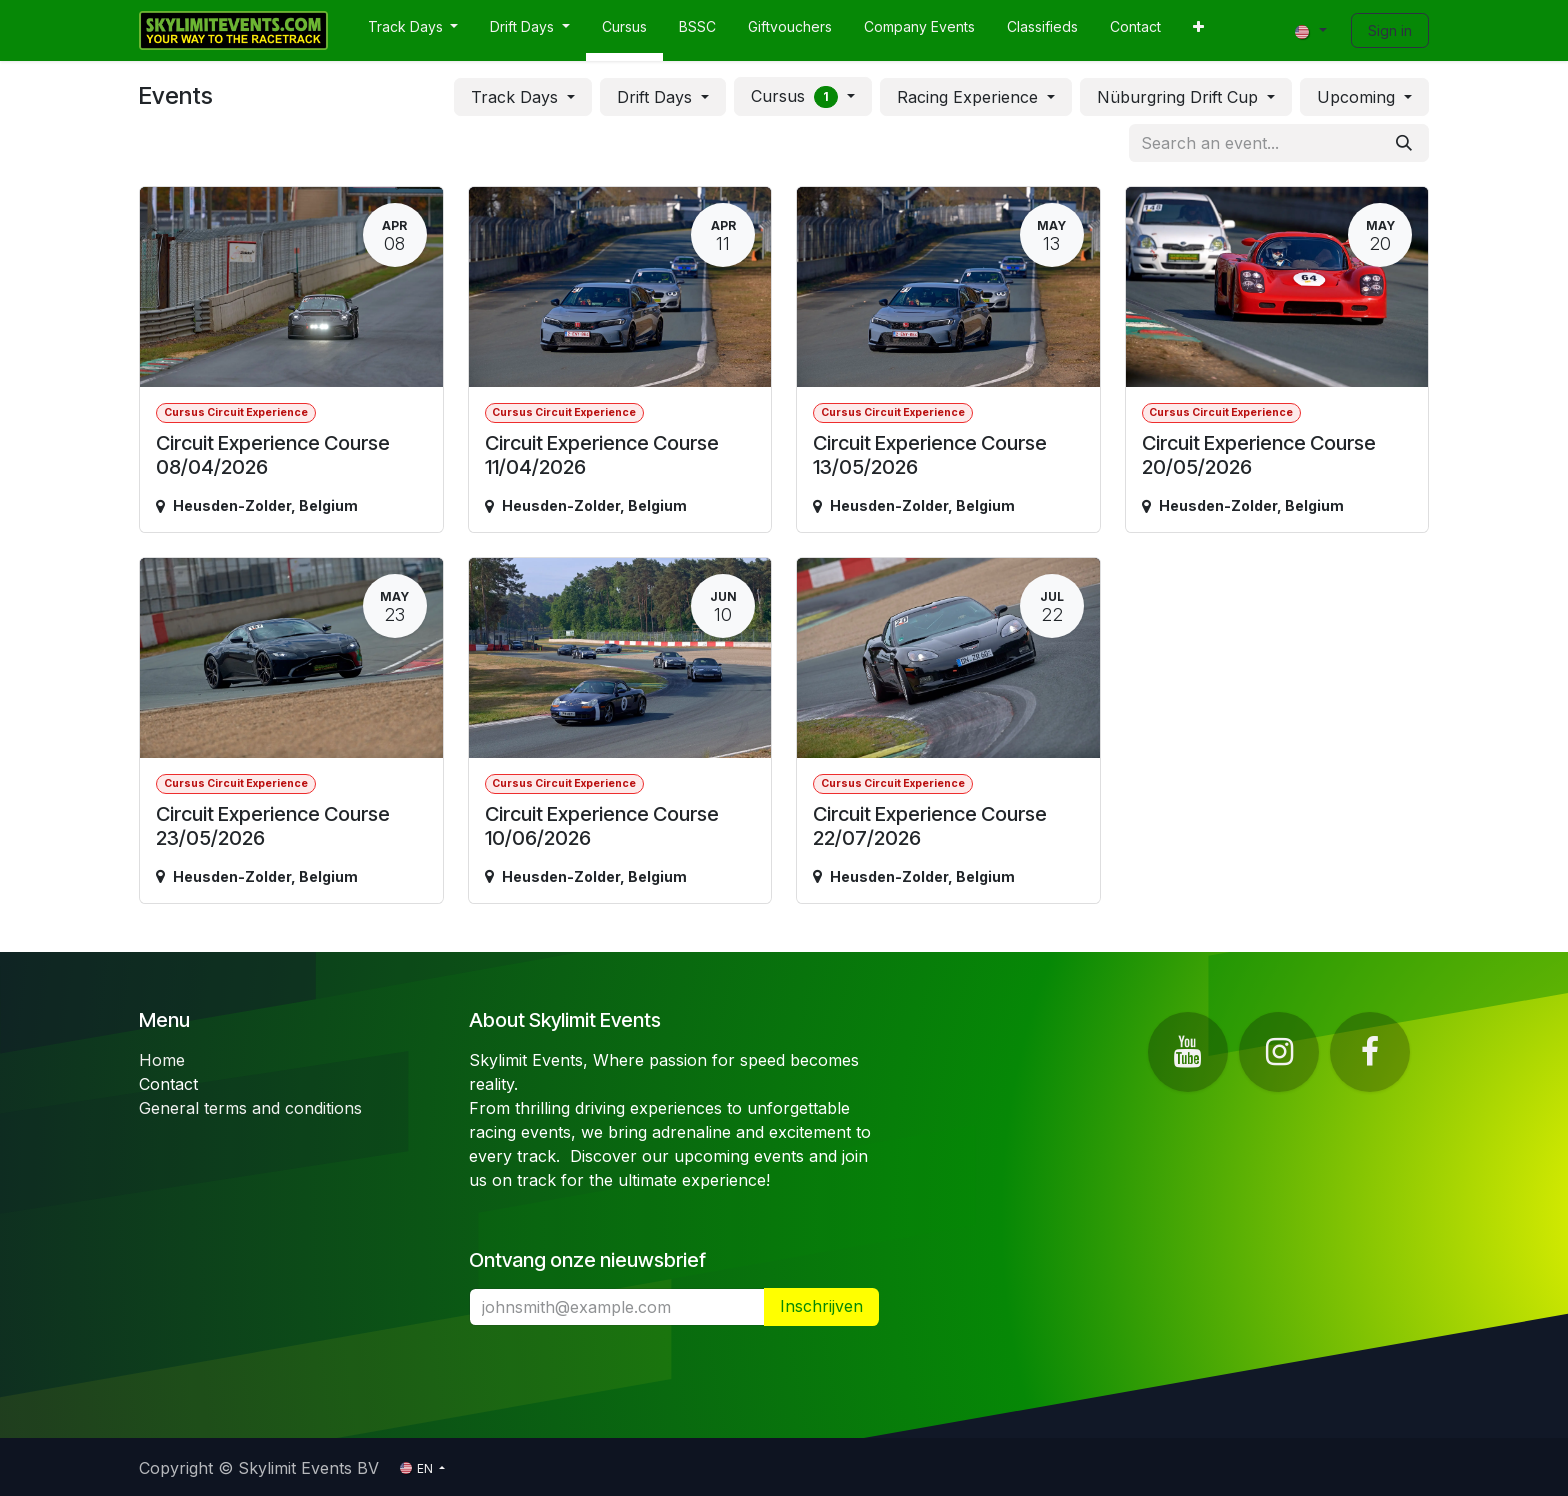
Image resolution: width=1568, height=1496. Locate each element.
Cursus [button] (797, 97)
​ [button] (821, 1306)
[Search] (1404, 143)
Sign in (1390, 30)
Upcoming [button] (1358, 97)
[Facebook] (1370, 1052)
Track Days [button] (517, 97)
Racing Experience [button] (970, 97)
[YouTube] (1188, 1052)
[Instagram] (1279, 1052)
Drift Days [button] (657, 97)
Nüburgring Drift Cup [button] (1180, 97)
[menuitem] (413, 30)
